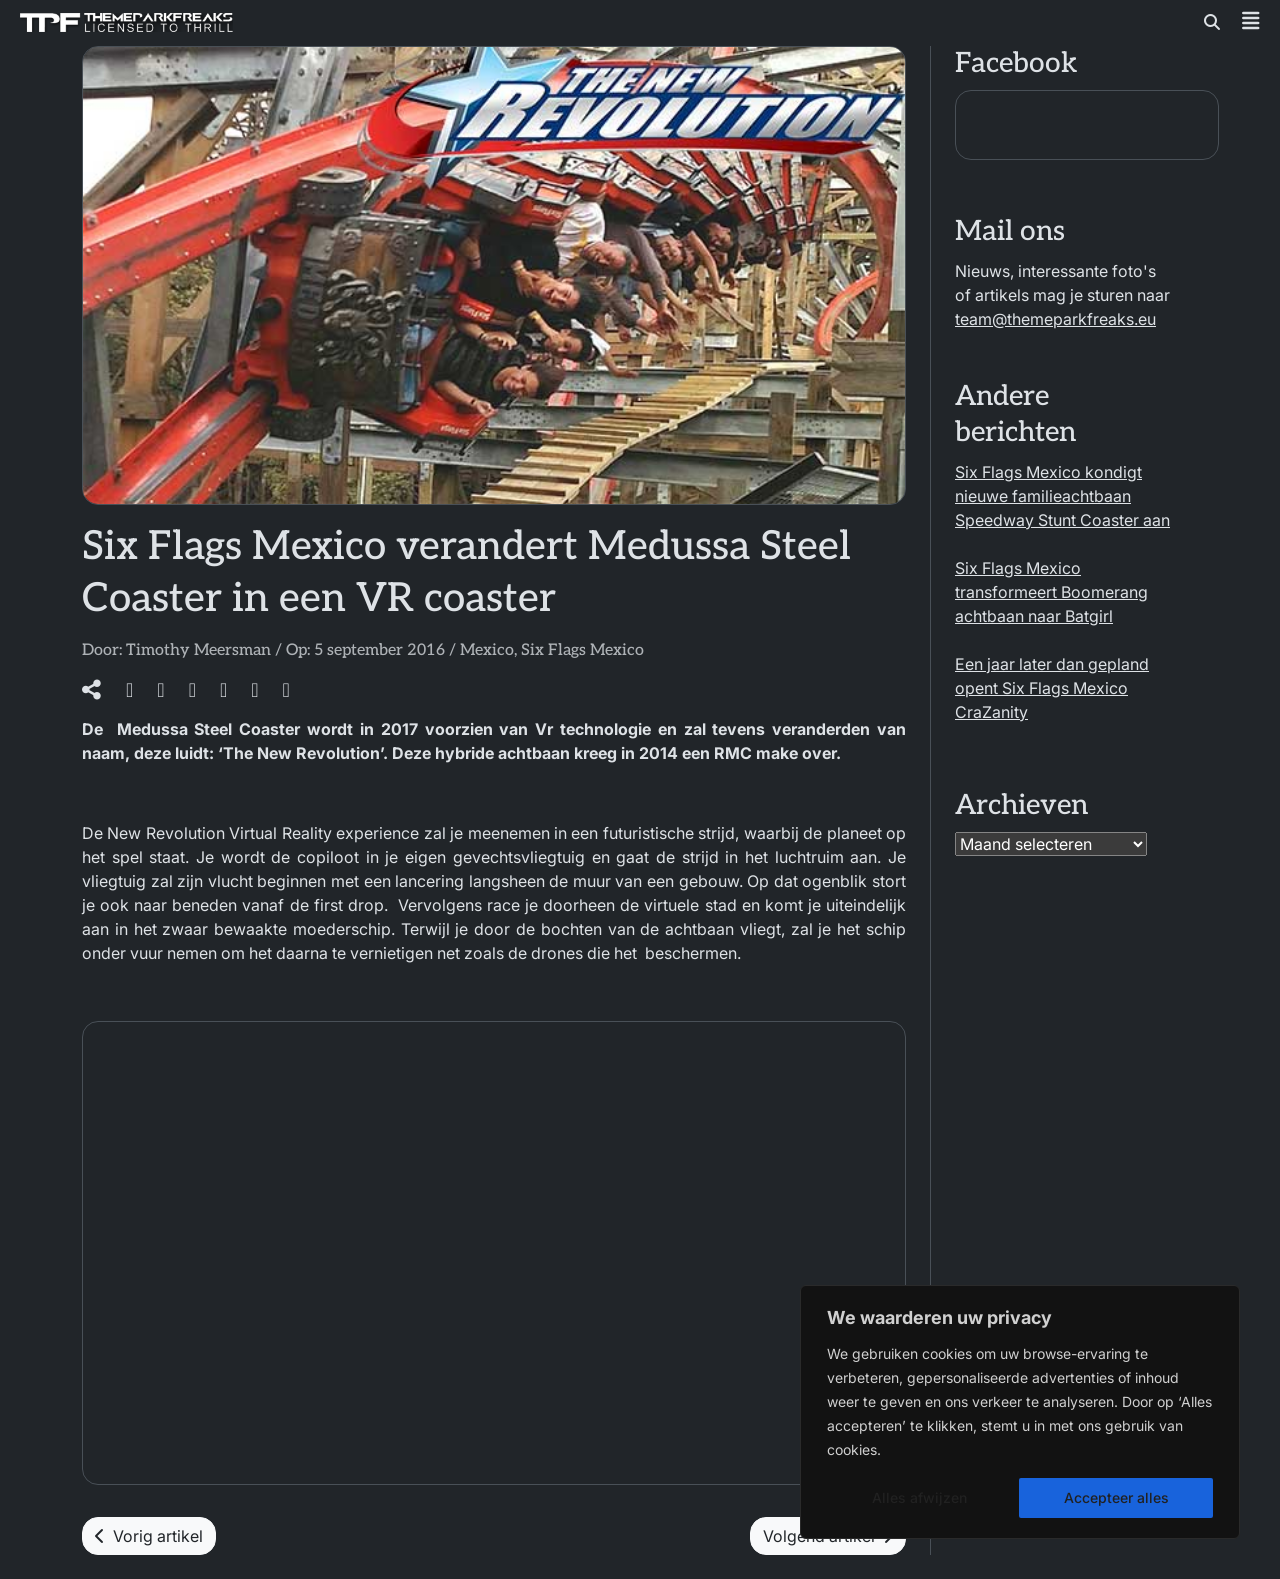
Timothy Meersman (198, 650)
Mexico (487, 650)
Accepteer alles (1116, 1497)
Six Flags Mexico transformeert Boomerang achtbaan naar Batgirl (1051, 592)
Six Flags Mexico (582, 650)
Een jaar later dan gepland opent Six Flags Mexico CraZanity (1052, 688)
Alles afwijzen (919, 1497)
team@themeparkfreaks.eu (1055, 319)
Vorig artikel (149, 1536)
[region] (1020, 1412)
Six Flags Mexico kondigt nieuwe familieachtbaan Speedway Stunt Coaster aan (1062, 496)
